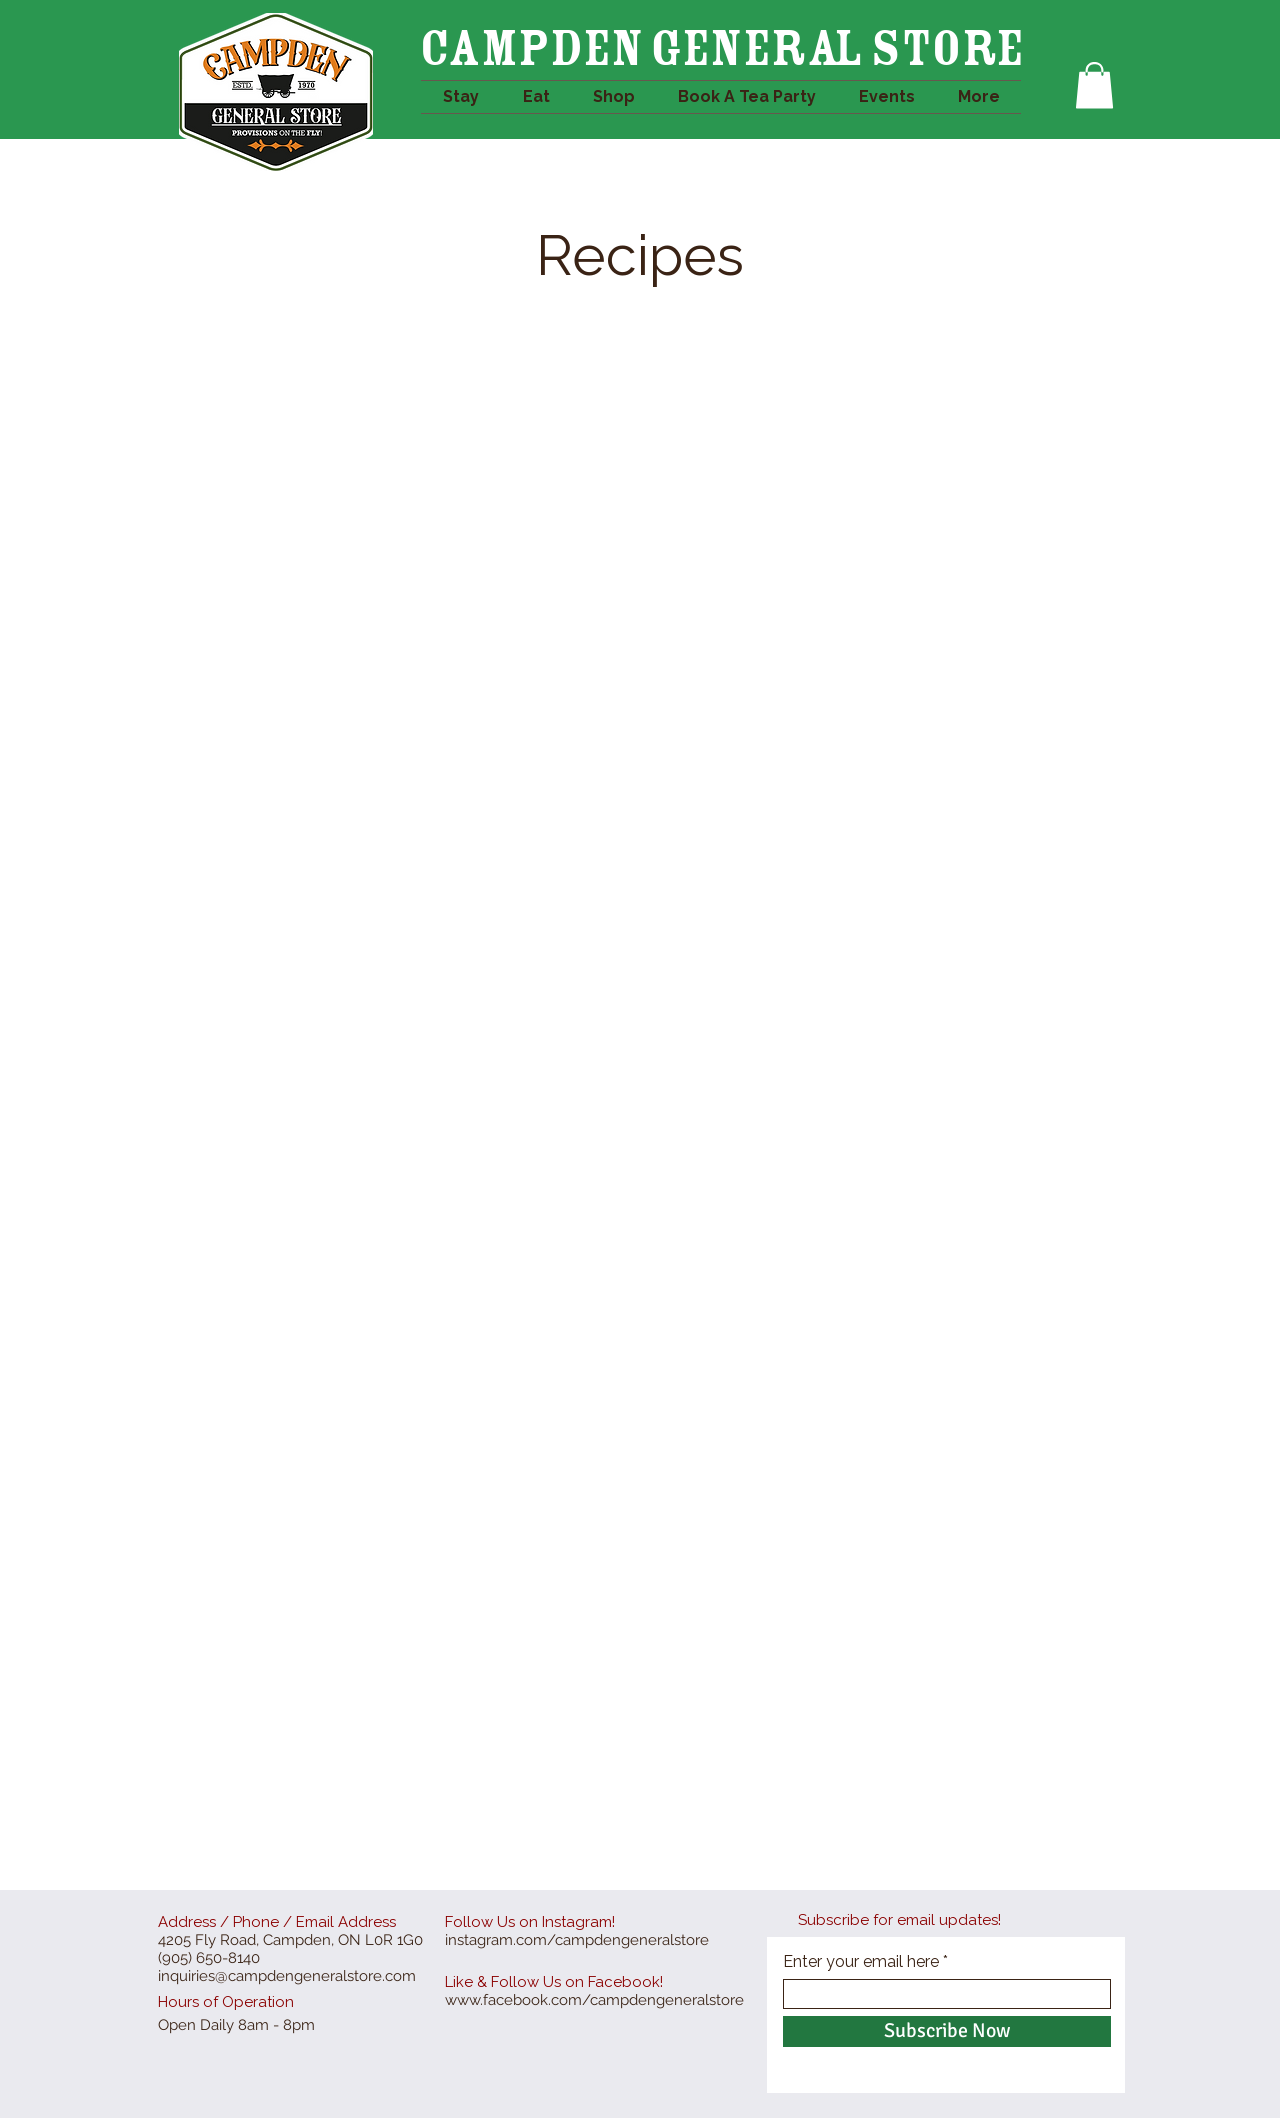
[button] (1094, 85)
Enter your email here (861, 1962)
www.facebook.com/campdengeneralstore (594, 2000)
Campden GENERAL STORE (721, 48)
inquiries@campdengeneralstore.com (287, 1976)
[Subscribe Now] (947, 2031)
